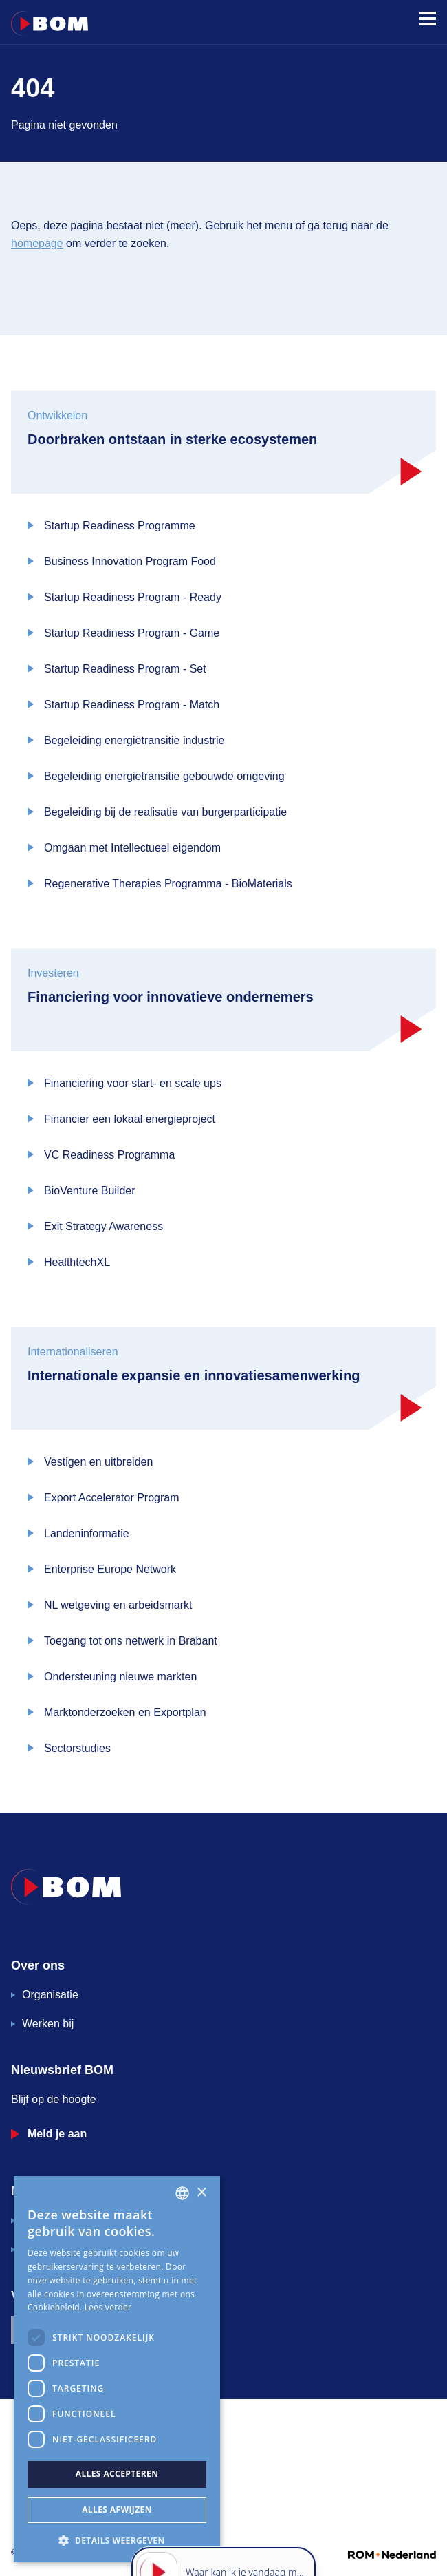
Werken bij (48, 2023)
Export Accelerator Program (111, 1497)
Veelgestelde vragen (72, 2220)
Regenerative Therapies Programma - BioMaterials (168, 883)
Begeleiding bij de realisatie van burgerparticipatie (165, 812)
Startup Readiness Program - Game (131, 633)
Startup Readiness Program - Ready (132, 597)
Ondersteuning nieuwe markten (120, 1676)
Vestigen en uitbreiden (98, 1462)
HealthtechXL (77, 1262)
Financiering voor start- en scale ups (132, 1083)
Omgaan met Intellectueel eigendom (132, 848)
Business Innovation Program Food (130, 561)
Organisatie (50, 1994)
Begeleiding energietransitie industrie (134, 740)
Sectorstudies (77, 1748)
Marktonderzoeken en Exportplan (125, 1712)
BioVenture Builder (89, 1190)
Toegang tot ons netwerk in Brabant (130, 1641)
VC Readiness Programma (109, 1155)
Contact (41, 2249)
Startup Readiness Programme (119, 525)
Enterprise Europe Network (110, 1569)
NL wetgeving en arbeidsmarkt (118, 1605)
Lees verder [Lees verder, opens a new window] (108, 2307)
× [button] (201, 2193)
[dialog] (117, 2369)
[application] (223, 2514)
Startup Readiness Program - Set (125, 669)
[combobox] (182, 2193)
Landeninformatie (86, 1533)
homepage (37, 243)
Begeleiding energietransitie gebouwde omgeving (164, 776)
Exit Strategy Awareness (103, 1226)
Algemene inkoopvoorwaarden (72, 2448)
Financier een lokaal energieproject (129, 1119)
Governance (39, 2432)
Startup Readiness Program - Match (131, 704)
